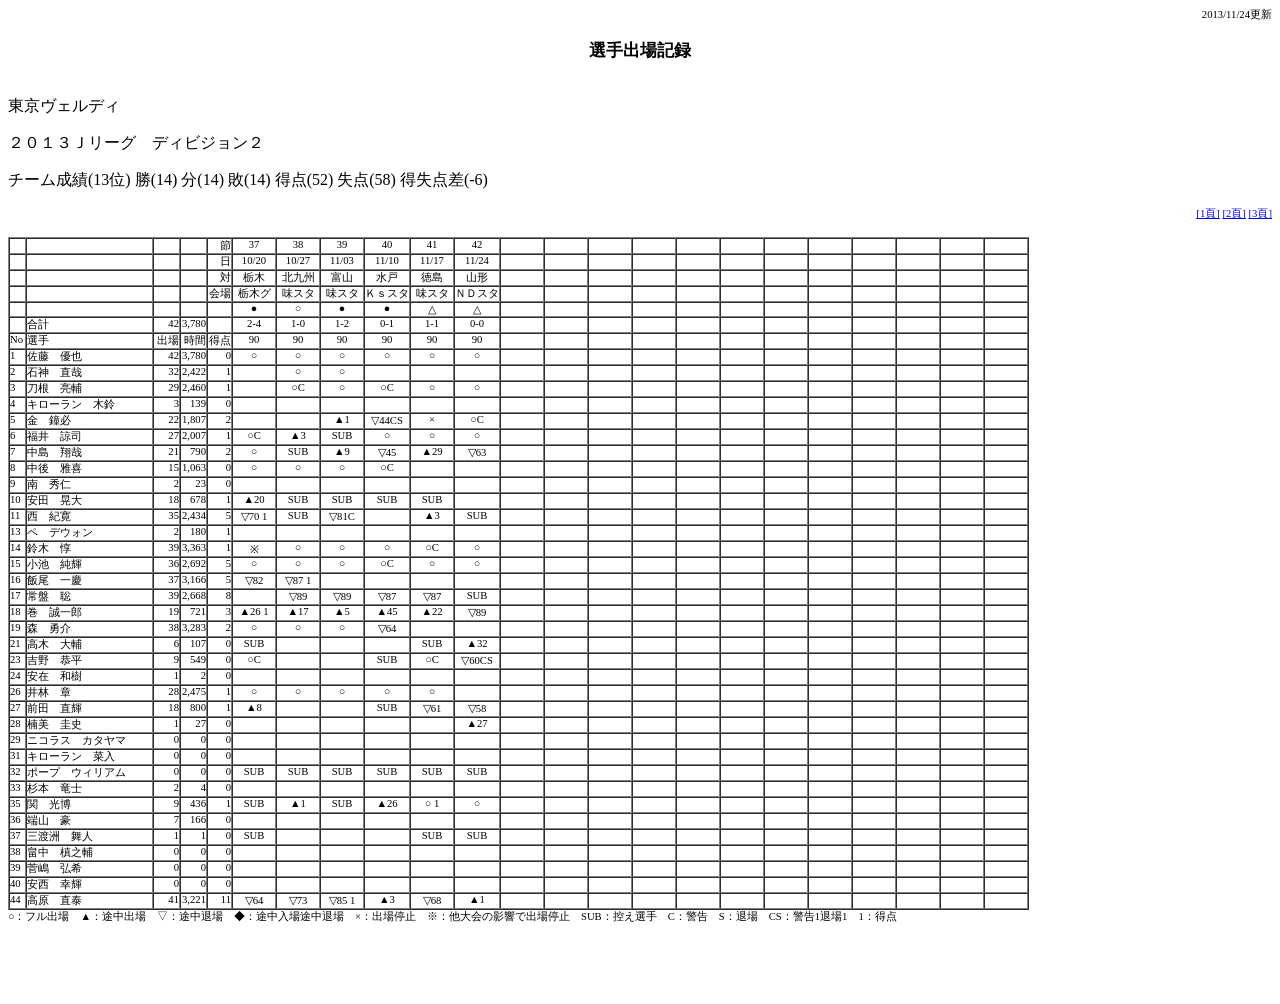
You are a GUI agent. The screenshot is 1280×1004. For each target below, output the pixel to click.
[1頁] (1207, 213)
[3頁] (1260, 213)
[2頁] (1233, 213)
